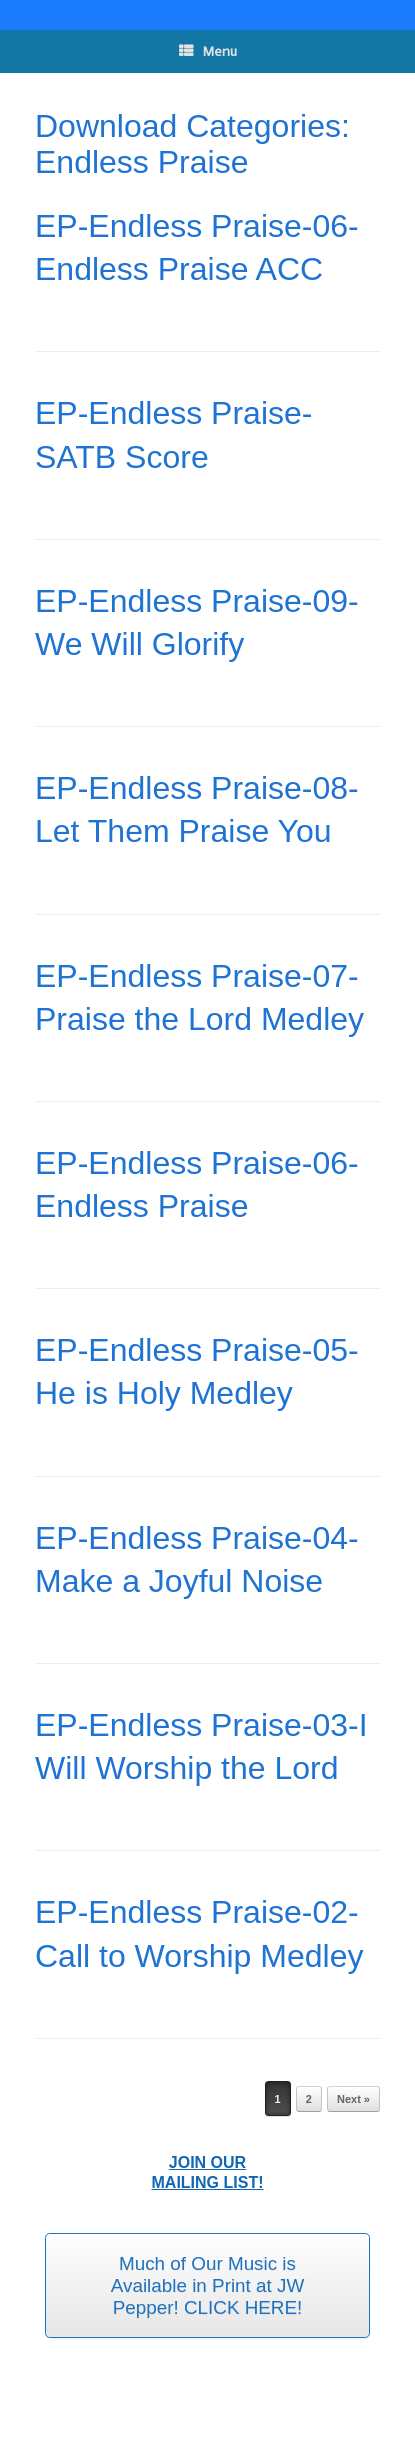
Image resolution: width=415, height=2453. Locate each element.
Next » (353, 2099)
